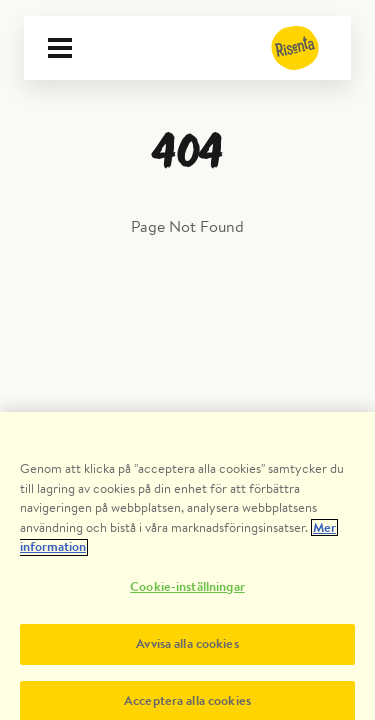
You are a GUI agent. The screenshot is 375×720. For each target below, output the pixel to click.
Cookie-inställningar (187, 591)
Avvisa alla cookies (187, 648)
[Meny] (60, 48)
